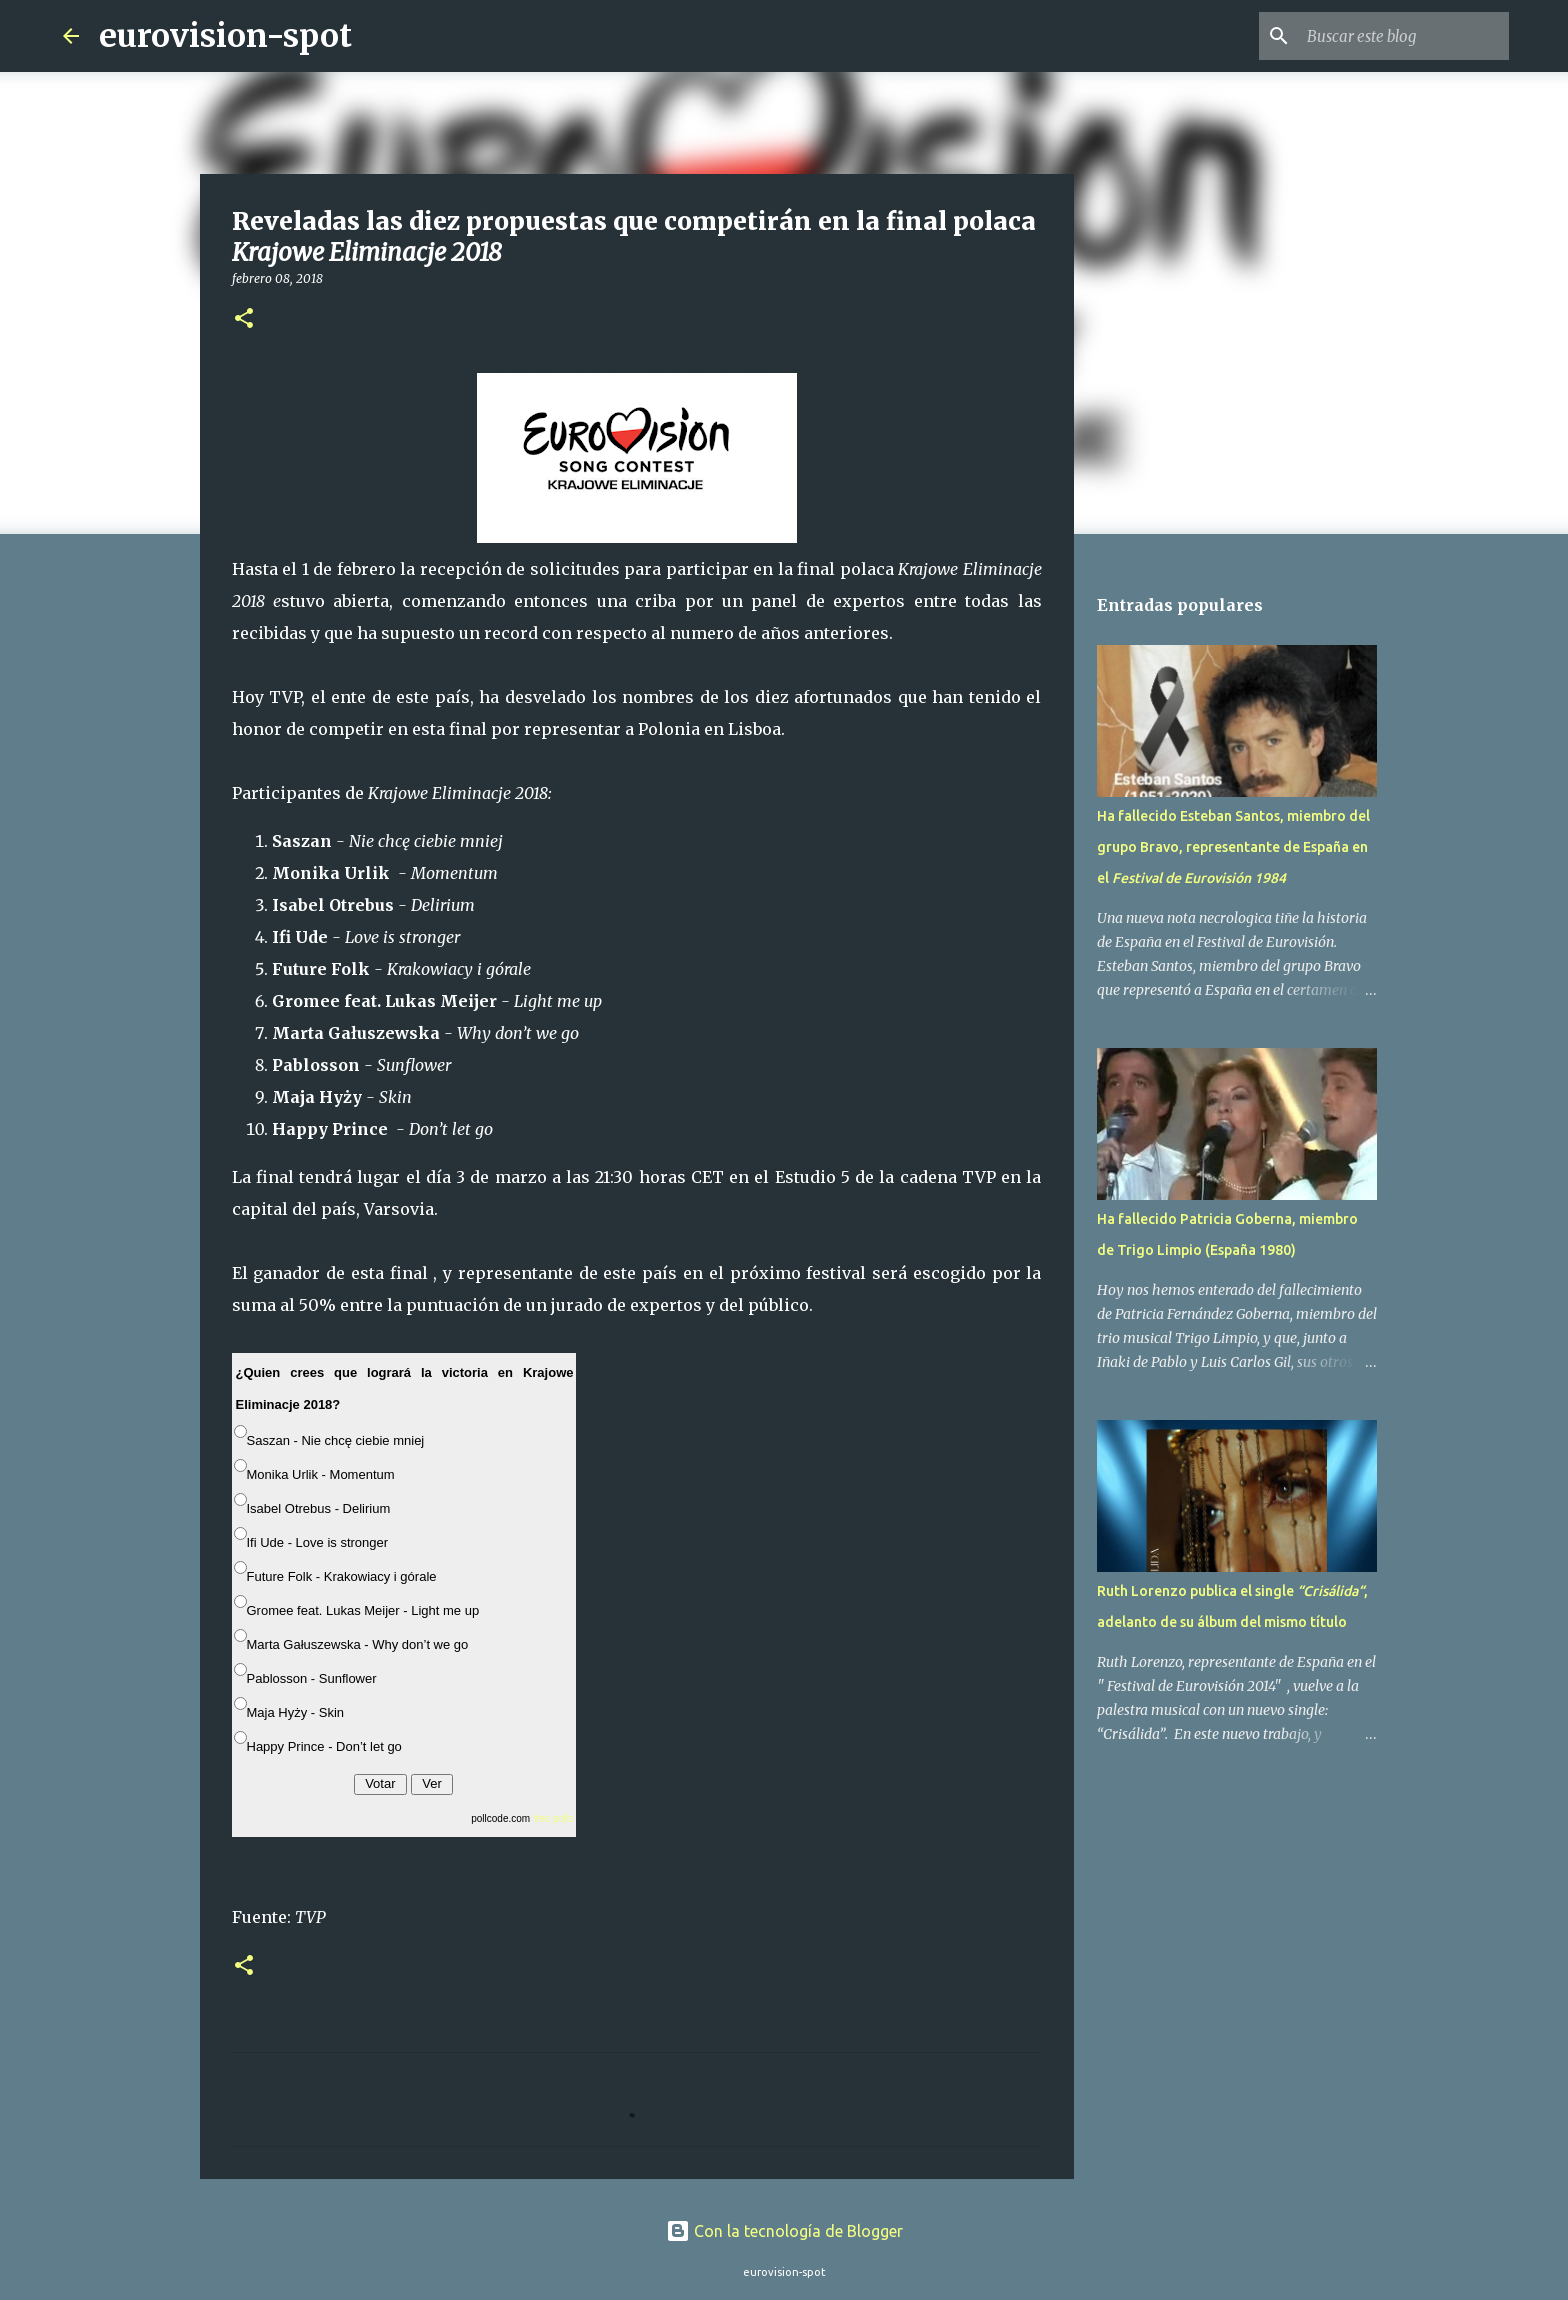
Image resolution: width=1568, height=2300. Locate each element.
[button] (244, 319)
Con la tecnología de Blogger (784, 2231)
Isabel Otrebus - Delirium (319, 1508)
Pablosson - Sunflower (312, 1678)
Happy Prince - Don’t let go (324, 1746)
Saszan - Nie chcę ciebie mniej (336, 1440)
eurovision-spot (225, 36)
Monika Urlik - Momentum (321, 1474)
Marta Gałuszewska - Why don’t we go (358, 1644)
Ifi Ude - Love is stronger (318, 1542)
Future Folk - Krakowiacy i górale (342, 1576)
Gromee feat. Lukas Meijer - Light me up (363, 1610)
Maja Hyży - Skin (296, 1712)
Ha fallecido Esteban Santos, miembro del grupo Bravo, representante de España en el (1233, 847)
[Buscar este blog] (1404, 36)
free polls (553, 1818)
